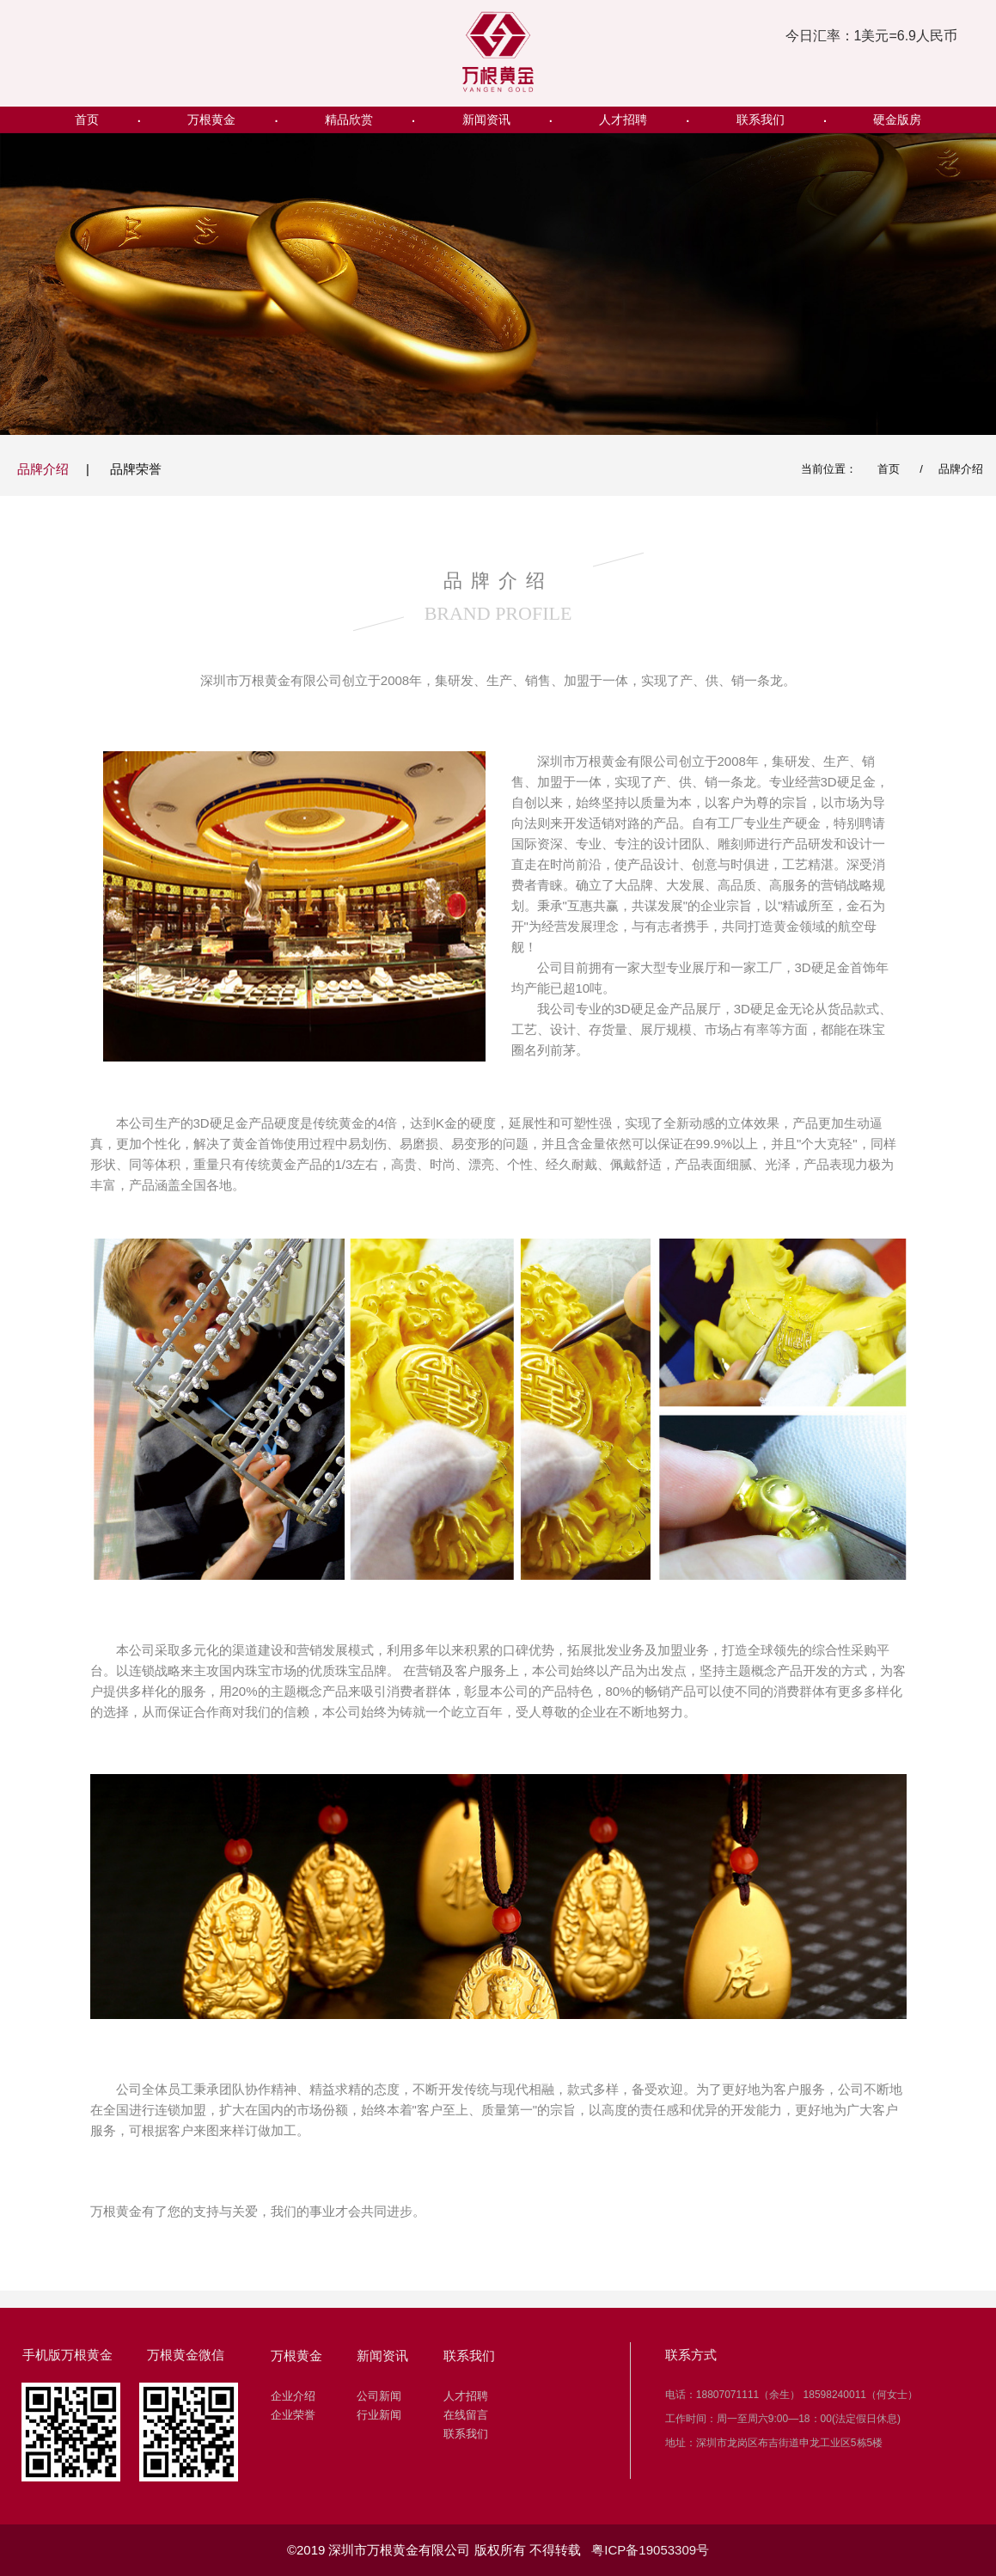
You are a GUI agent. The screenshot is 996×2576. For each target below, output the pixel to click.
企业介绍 (293, 2395)
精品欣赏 (349, 119)
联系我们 (760, 119)
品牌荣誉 (136, 469)
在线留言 (465, 2414)
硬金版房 (897, 119)
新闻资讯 (486, 119)
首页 (87, 119)
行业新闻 (379, 2414)
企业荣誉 (293, 2414)
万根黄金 (211, 119)
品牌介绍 (43, 469)
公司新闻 (379, 2395)
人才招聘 (623, 119)
